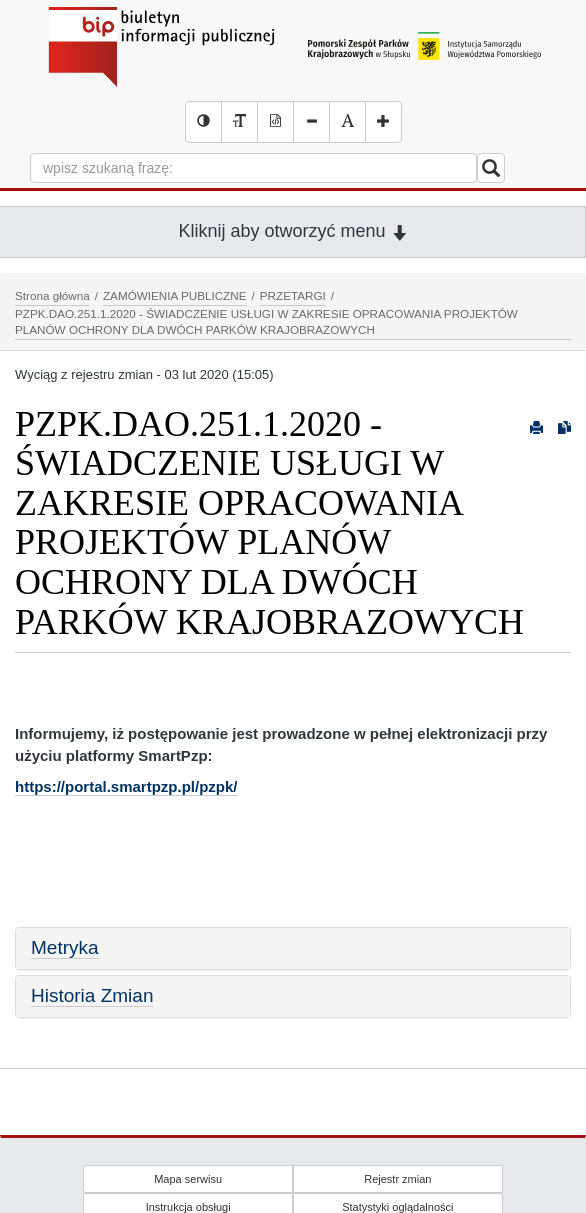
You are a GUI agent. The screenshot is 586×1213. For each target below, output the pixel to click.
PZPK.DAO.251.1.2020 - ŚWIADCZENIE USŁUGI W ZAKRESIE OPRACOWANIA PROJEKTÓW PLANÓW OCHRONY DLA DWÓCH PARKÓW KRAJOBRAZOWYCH (266, 322)
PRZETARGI (293, 295)
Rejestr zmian (397, 1179)
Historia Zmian (92, 995)
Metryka (65, 947)
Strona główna (52, 295)
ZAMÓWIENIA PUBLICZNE (175, 295)
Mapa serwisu (188, 1179)
